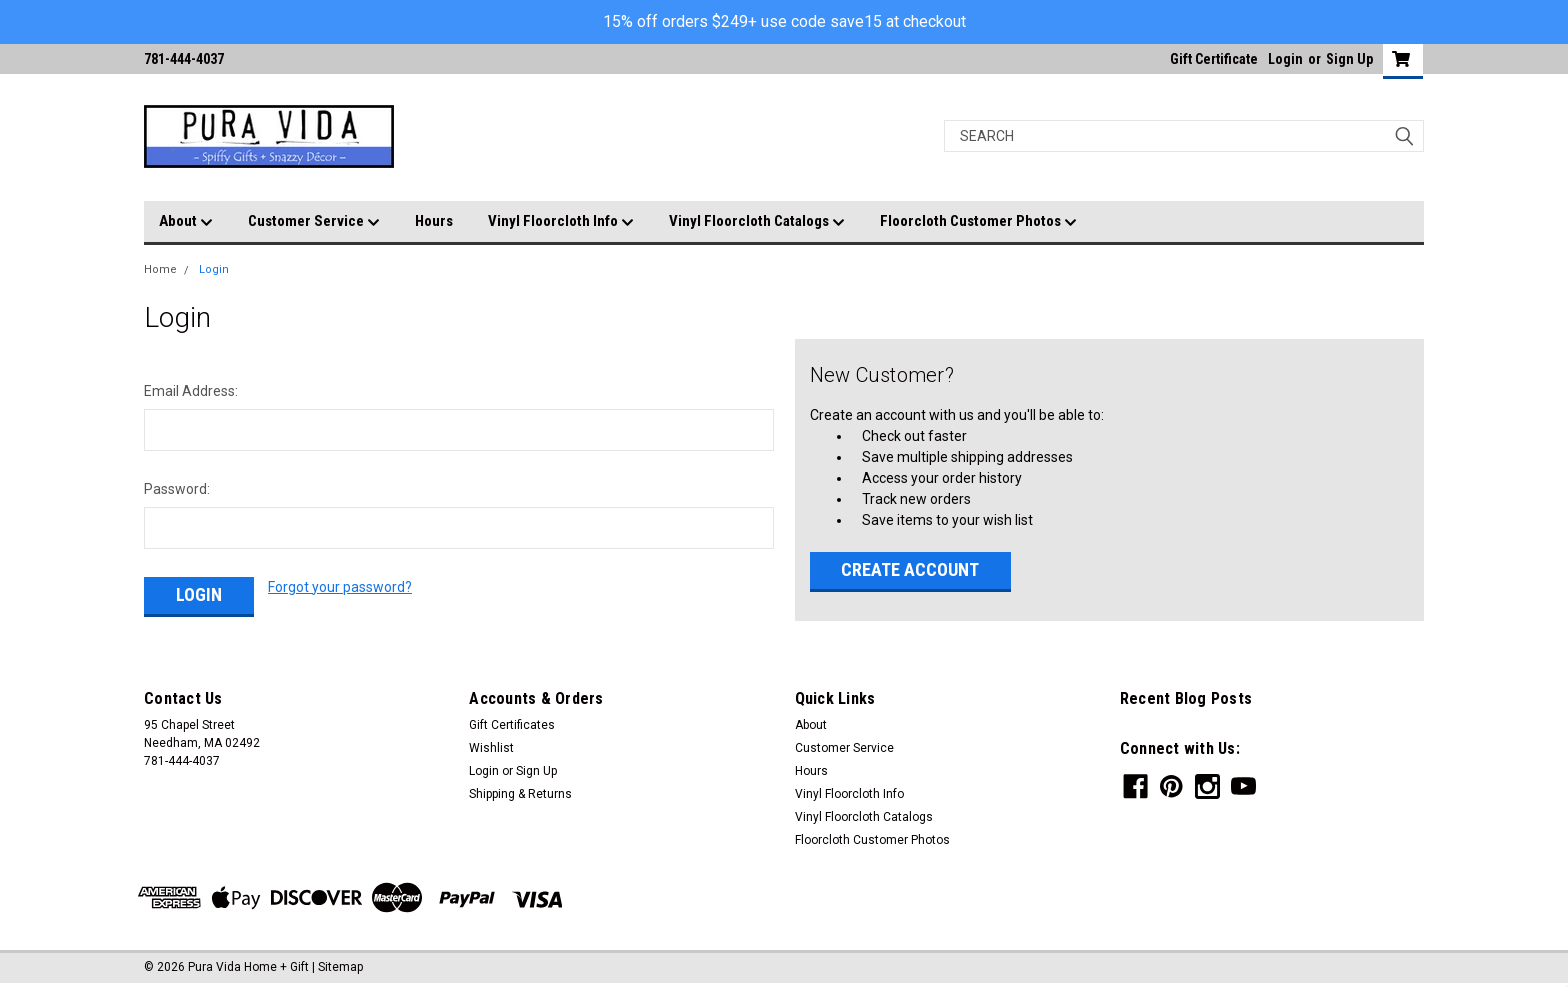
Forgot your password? (340, 587)
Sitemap (340, 967)
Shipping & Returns (520, 794)
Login (1285, 59)
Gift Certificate (1214, 59)
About (186, 222)
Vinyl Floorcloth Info (561, 222)
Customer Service (314, 222)
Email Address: (191, 391)
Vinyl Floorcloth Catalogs (757, 222)
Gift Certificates (512, 725)
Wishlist (491, 748)
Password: (177, 489)
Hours (434, 221)
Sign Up (1349, 59)
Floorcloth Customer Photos (978, 222)
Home (160, 269)
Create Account (910, 569)
